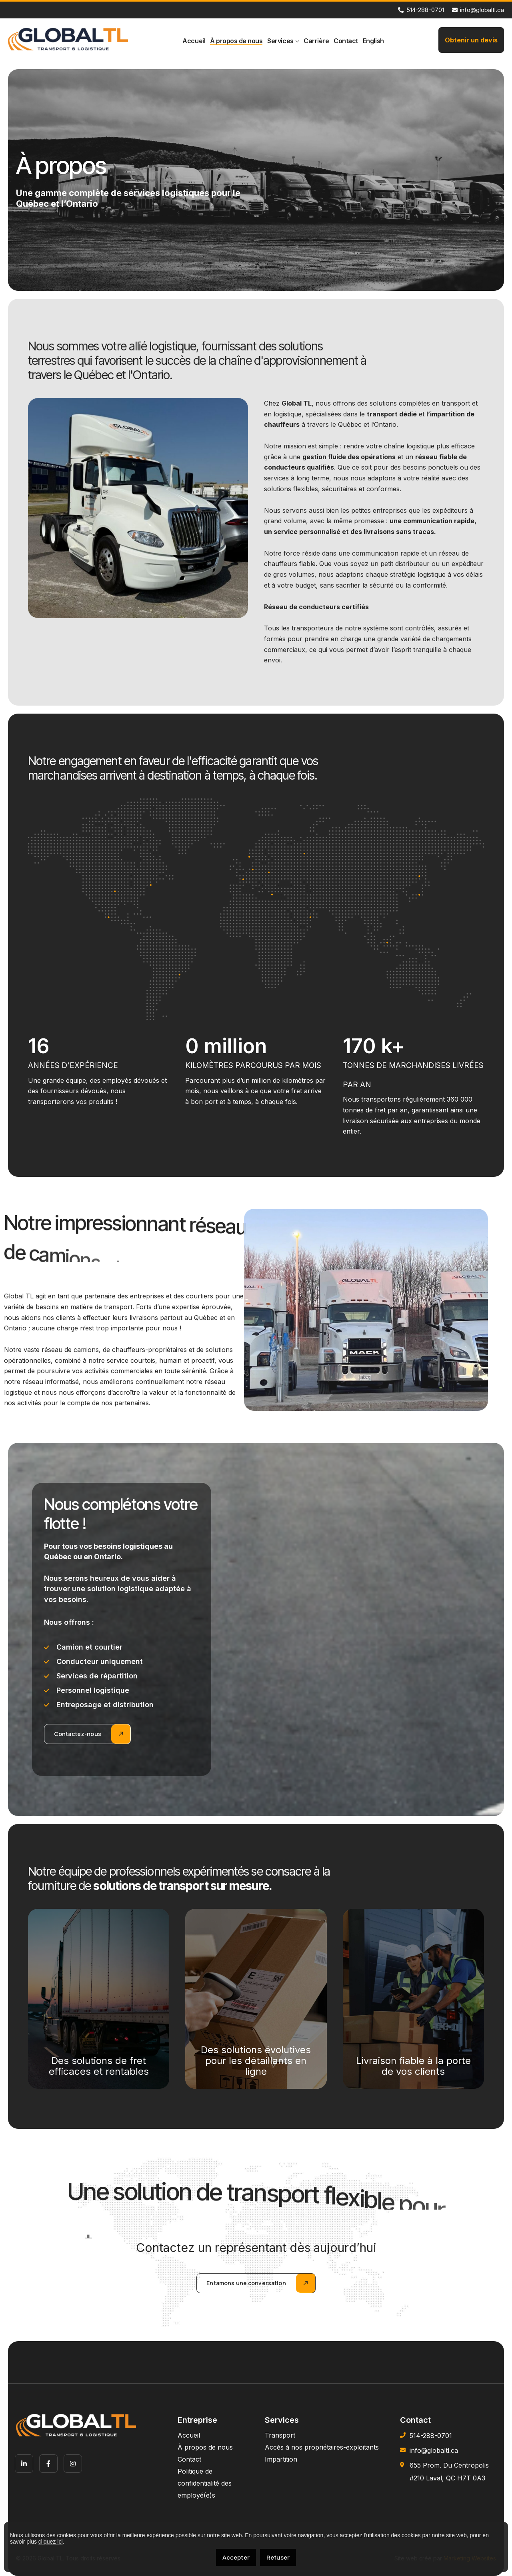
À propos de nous (236, 41)
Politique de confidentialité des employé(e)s (205, 2483)
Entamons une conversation (246, 2283)
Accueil (193, 41)
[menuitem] (373, 41)
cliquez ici (50, 2541)
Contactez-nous (77, 1734)
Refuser (278, 2557)
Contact (346, 41)
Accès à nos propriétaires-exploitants (322, 2447)
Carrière (316, 41)
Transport (280, 2435)
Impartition (281, 2459)
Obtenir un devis (471, 40)
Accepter (236, 2557)
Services (280, 41)
